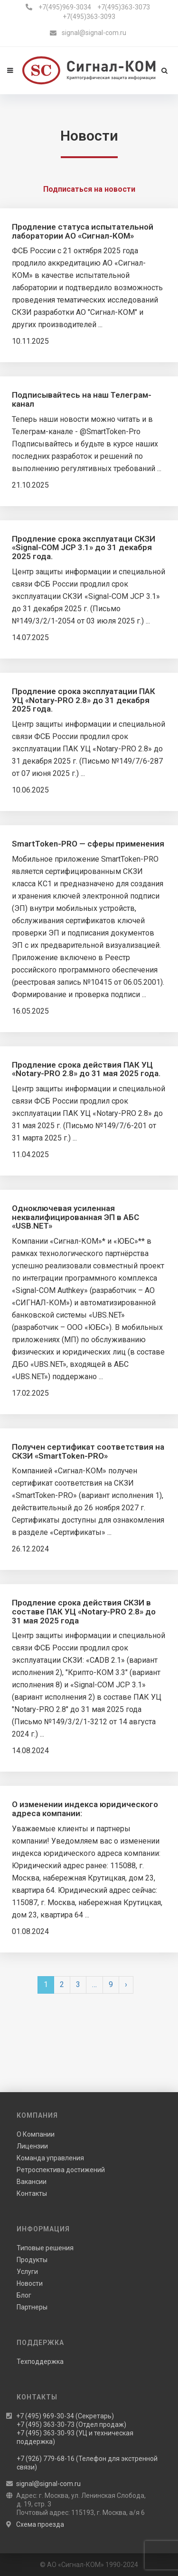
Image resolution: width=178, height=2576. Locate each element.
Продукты (32, 2260)
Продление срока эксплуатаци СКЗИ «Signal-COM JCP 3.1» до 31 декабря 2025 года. (83, 547)
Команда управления (50, 2158)
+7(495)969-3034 (64, 7)
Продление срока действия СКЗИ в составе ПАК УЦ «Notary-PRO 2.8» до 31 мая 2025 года (84, 1611)
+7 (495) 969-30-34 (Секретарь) (65, 2416)
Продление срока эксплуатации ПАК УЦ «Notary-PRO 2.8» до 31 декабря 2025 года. (83, 699)
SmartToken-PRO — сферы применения (88, 843)
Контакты (32, 2193)
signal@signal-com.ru (94, 32)
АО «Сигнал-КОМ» (75, 2564)
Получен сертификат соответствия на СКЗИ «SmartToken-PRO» (88, 1451)
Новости (30, 2283)
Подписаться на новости (89, 189)
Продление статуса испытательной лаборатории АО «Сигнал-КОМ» (82, 231)
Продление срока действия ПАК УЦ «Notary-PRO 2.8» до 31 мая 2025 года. (86, 1069)
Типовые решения (45, 2248)
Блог (24, 2295)
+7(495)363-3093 (89, 16)
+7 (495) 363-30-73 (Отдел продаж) (71, 2424)
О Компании (36, 2134)
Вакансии (32, 2181)
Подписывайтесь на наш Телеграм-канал (81, 399)
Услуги (27, 2271)
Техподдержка (40, 2361)
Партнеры (32, 2307)
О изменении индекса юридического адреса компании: (85, 1809)
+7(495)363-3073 (123, 7)
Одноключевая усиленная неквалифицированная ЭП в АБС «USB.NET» (75, 1216)
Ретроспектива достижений (61, 2170)
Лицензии (32, 2146)
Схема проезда (40, 2524)
